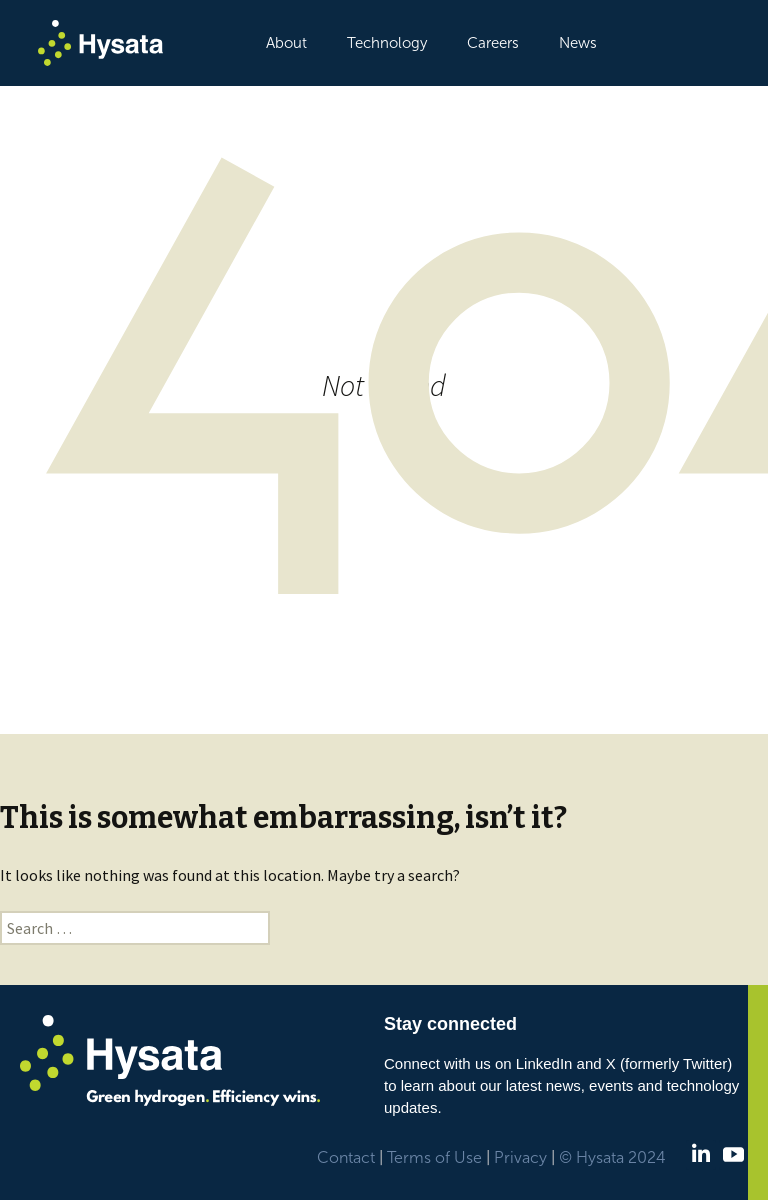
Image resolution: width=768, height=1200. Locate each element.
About (286, 43)
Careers (493, 43)
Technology (387, 43)
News (578, 43)
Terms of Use (434, 1157)
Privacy (520, 1157)
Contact (346, 1157)
